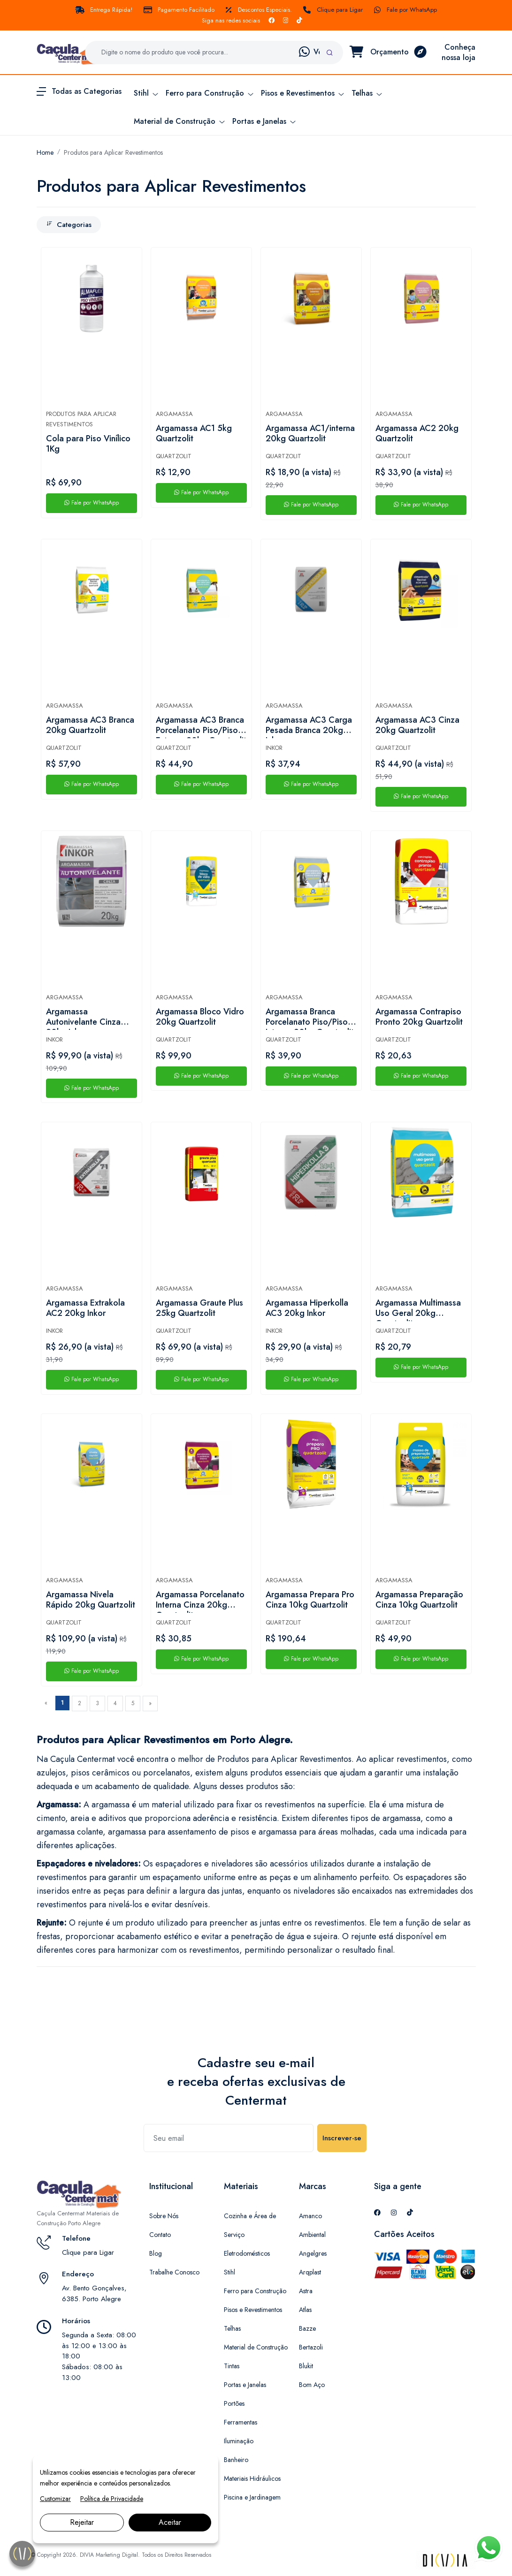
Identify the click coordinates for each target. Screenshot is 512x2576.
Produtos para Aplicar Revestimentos (113, 152)
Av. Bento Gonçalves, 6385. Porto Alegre (94, 2293)
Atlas (305, 2309)
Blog (155, 2253)
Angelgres (313, 2253)
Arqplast (310, 2272)
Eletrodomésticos (247, 2253)
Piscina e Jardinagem (252, 2497)
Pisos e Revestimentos (253, 2309)
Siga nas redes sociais (231, 20)
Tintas (231, 2366)
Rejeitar (82, 2522)
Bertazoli (311, 2347)
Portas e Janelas (245, 2384)
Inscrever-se (341, 2138)
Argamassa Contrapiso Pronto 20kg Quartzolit (419, 1017)
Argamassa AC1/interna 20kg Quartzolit (310, 434)
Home (45, 152)
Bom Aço (312, 2384)
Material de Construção (256, 2347)
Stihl (229, 2272)
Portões (234, 2403)
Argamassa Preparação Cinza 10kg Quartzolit (419, 1600)
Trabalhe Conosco (174, 2272)
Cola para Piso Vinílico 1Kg (88, 444)
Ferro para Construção (255, 2291)
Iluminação (238, 2441)
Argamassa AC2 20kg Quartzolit (417, 434)
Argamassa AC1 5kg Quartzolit (194, 434)
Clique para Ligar (333, 9)
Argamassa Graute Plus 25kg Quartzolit (199, 1308)
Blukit (306, 2366)
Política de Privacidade (111, 2498)
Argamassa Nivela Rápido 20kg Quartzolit (90, 1600)
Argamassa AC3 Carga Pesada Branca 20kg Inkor (309, 726)
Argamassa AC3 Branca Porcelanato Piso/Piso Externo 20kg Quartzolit (201, 726)
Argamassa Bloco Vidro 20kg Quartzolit (200, 1017)
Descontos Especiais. (259, 9)
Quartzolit (173, 456)
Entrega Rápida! (103, 9)
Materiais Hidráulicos (252, 2478)
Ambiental (312, 2234)
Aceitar (170, 2522)
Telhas (232, 2328)
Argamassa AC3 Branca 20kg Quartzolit (90, 725)
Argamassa (174, 413)
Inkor (274, 747)
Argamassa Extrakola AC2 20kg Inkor (85, 1308)
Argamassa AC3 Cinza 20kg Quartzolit (417, 725)
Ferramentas (240, 2422)
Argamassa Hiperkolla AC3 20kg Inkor (307, 1308)
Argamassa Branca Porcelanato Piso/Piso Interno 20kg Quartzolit (310, 1018)
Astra (306, 2291)
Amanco (310, 2216)
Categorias (69, 224)
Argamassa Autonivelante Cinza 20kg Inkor (83, 1018)
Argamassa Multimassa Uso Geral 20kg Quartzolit (418, 1309)
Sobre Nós (163, 2216)
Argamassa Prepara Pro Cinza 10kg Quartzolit (310, 1600)
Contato (160, 2234)
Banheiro (236, 2459)
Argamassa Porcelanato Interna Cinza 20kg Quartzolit (200, 1601)
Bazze (307, 2328)
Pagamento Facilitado (179, 9)
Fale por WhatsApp (405, 9)
